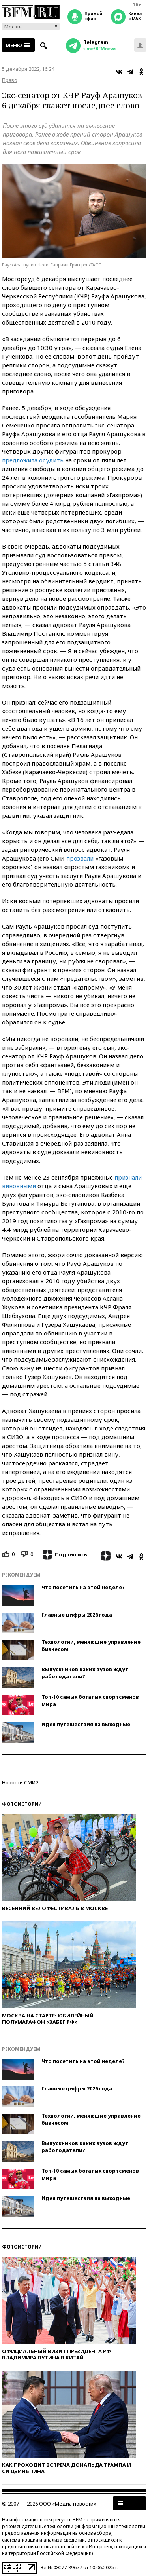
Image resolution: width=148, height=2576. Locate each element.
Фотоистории (22, 1804)
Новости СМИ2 (20, 1782)
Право (9, 80)
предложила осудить (33, 460)
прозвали (80, 858)
